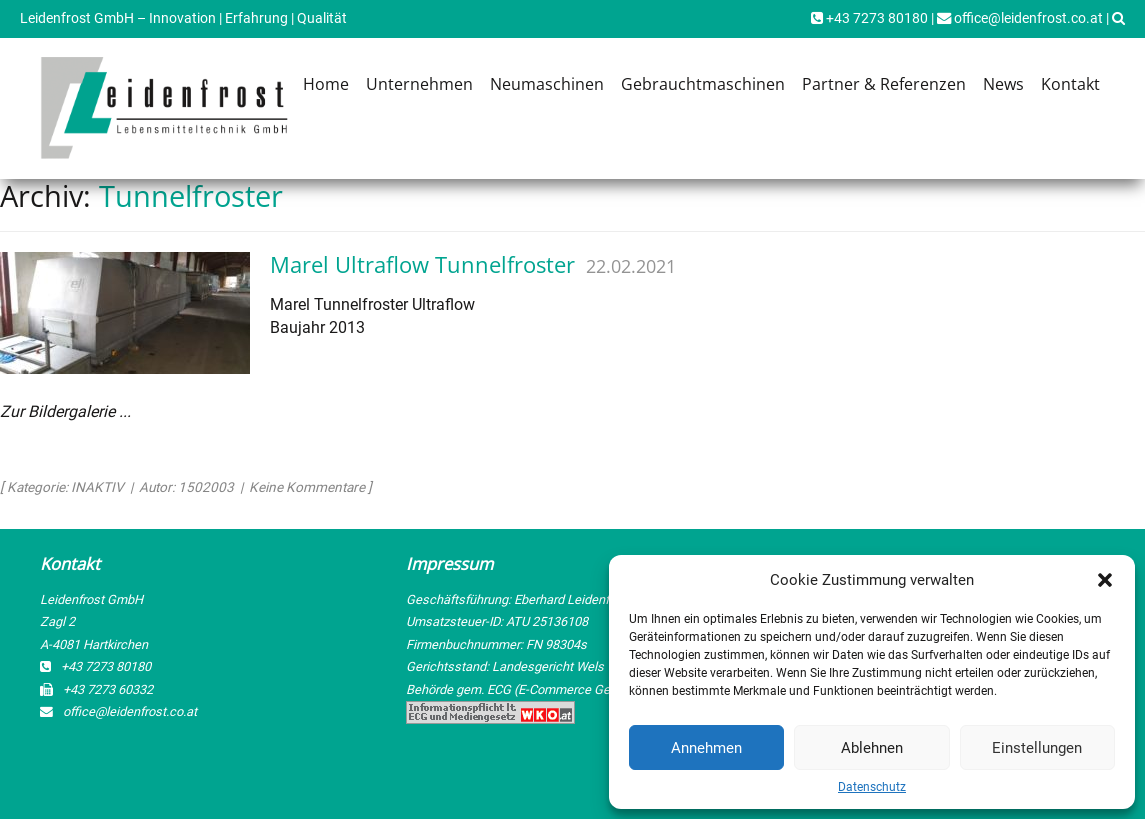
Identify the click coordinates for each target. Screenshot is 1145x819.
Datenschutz (872, 787)
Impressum (449, 563)
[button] (1105, 580)
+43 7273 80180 (869, 18)
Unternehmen (419, 84)
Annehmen (706, 748)
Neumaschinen (547, 84)
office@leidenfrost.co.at (1020, 18)
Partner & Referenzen (884, 84)
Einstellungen (1037, 748)
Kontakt (1070, 84)
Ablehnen (872, 748)
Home (326, 84)
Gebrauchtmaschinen (703, 84)
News (1003, 84)
